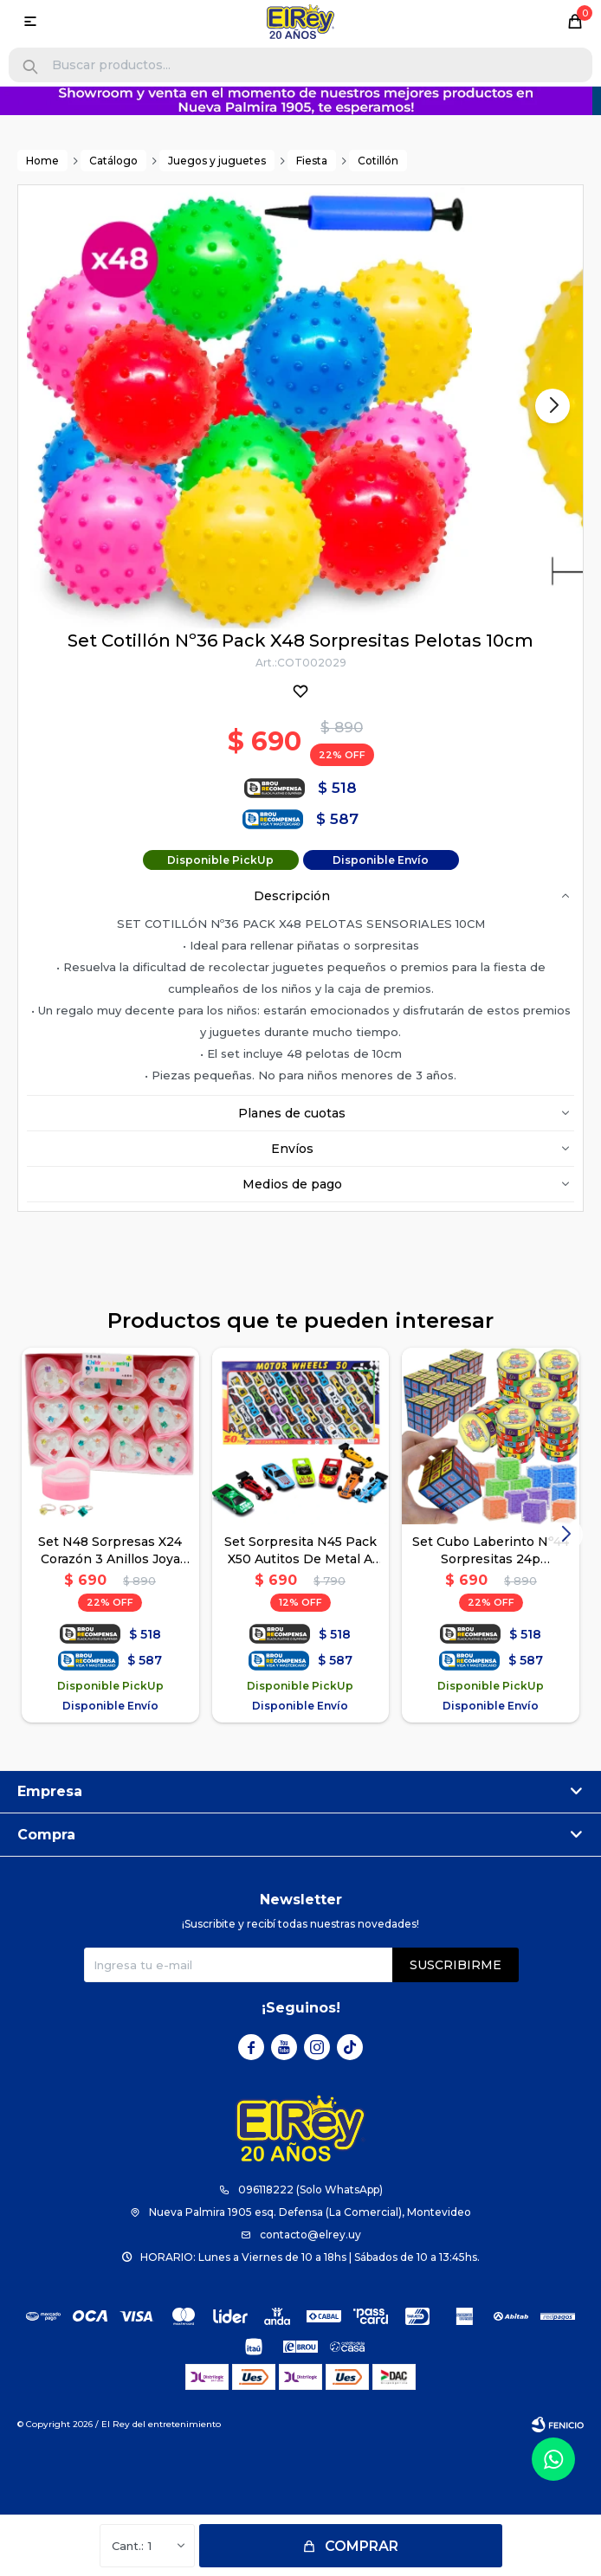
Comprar (361, 2546)
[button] (30, 67)
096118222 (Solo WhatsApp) (310, 2189)
